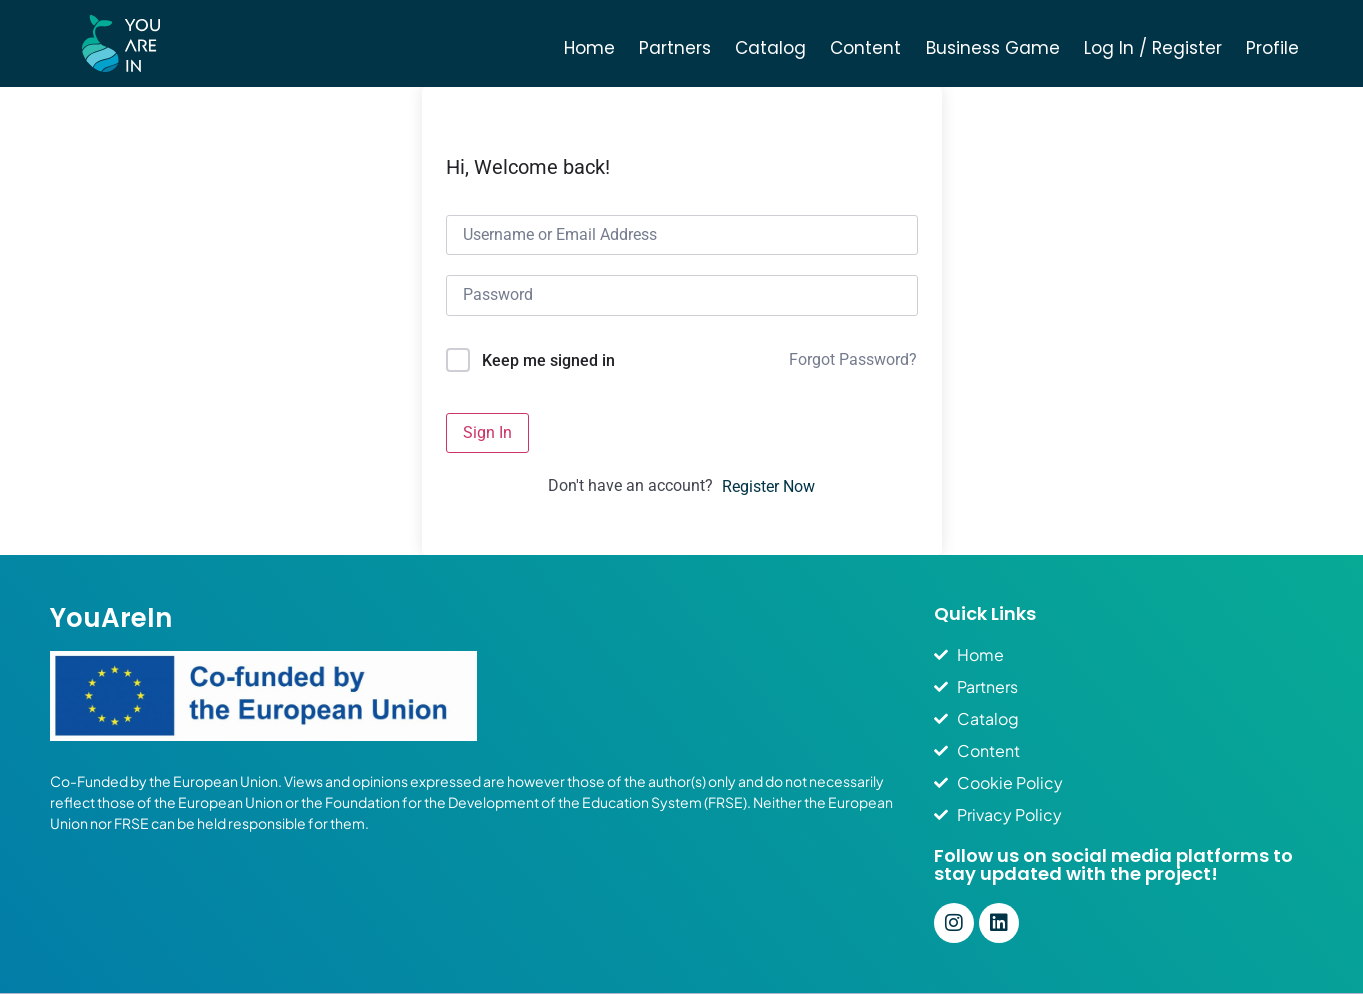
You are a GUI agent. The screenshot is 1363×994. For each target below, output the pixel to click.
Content (865, 48)
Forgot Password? (853, 359)
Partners (675, 48)
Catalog (770, 48)
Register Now (768, 486)
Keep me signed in (548, 360)
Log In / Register (1153, 48)
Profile (1272, 48)
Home (589, 48)
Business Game (993, 48)
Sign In (487, 432)
